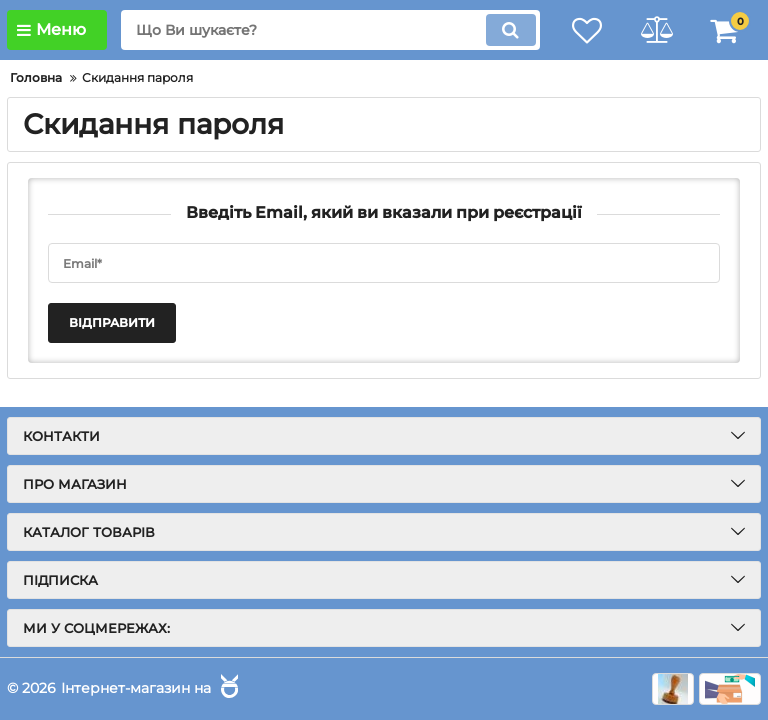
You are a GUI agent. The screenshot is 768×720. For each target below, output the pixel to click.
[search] (329, 30)
